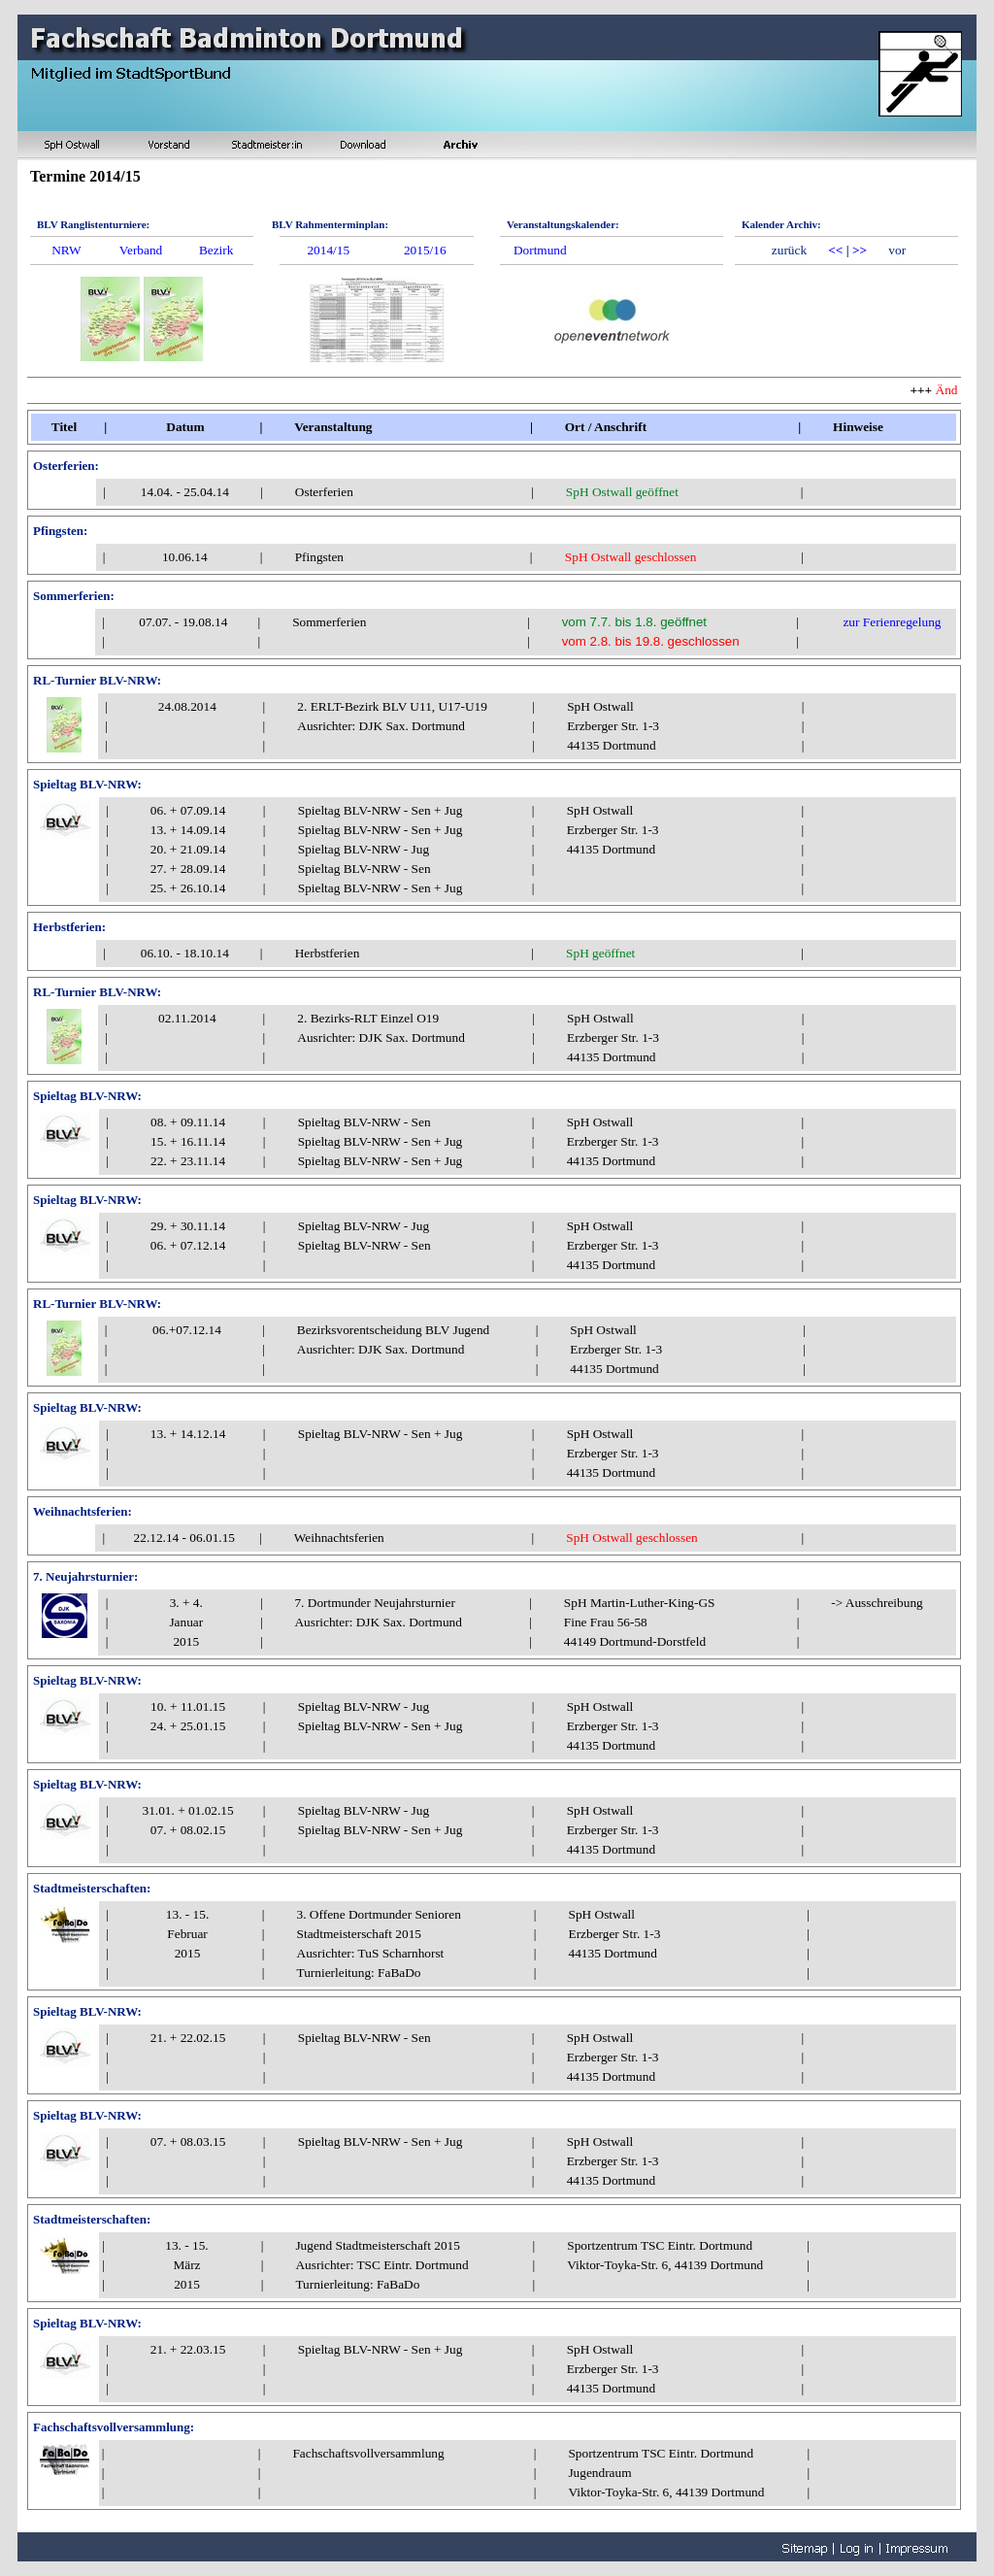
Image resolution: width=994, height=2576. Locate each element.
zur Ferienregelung (892, 622)
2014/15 (328, 250)
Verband (140, 250)
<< (835, 250)
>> (859, 250)
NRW (66, 250)
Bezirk (216, 250)
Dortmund (540, 250)
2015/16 (425, 250)
